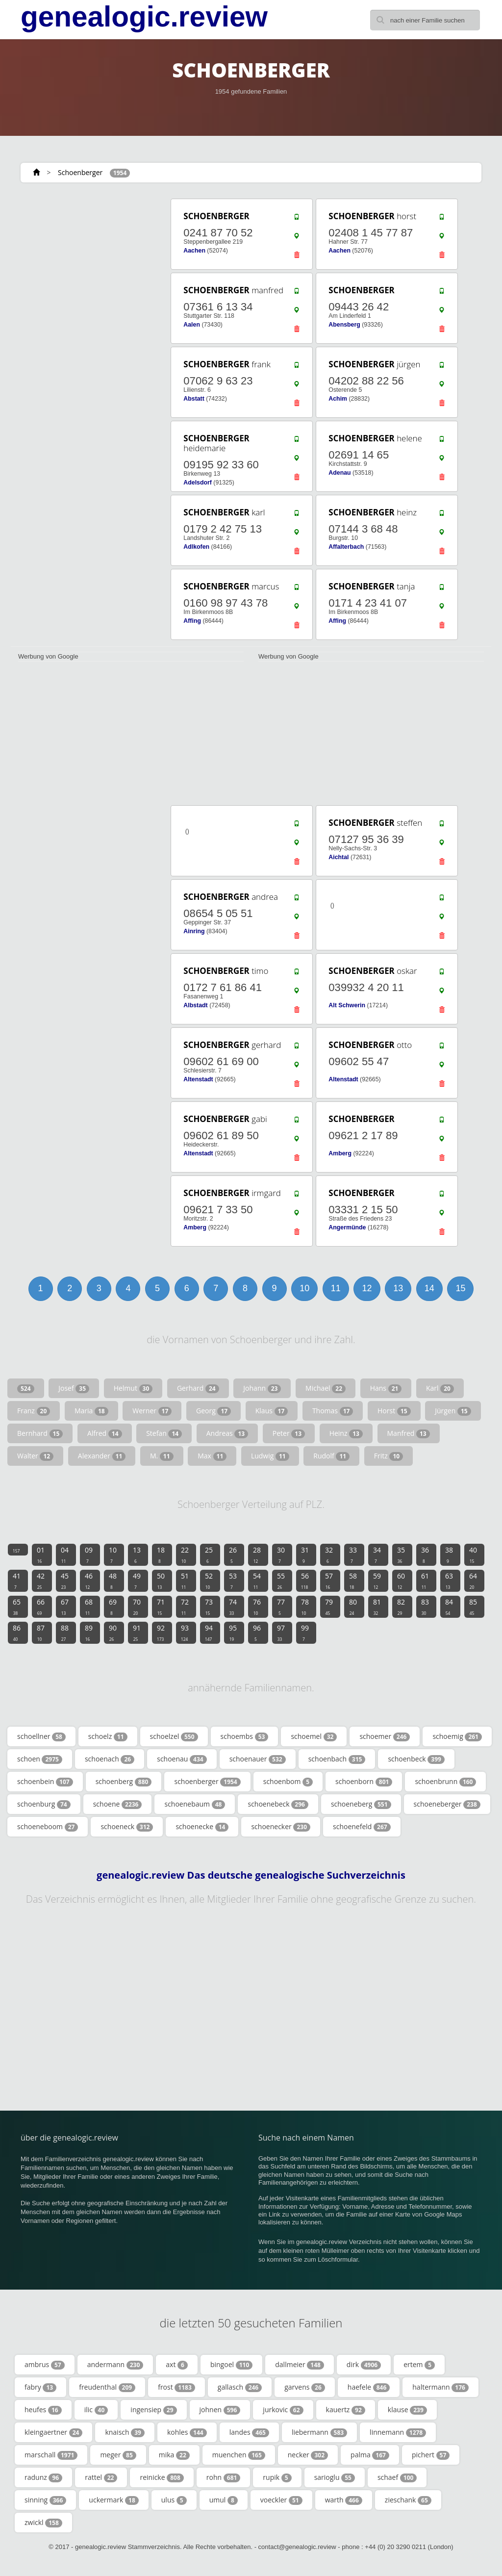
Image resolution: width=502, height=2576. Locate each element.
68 (89, 1606)
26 (233, 1554)
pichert (431, 2455)
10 (304, 1288)
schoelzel (174, 1736)
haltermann (440, 2387)
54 (257, 1580)
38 (449, 1554)
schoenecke (202, 1827)
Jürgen (453, 1411)
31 (305, 1554)
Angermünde (347, 1227)
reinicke (161, 2477)
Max (212, 1456)
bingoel (231, 2365)
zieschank (408, 2500)
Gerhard (198, 1388)
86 (17, 1632)
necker (308, 2455)
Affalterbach (346, 546)
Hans (386, 1388)
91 (137, 1632)
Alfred (104, 1433)
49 (137, 1580)
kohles (187, 2432)
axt (177, 2365)
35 (401, 1554)
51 (185, 1580)
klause (407, 2410)
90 (113, 1632)
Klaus (271, 1411)
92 (161, 1632)
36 (425, 1554)
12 (367, 1288)
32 (329, 1554)
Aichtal (338, 857)
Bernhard (40, 1433)
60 (401, 1580)
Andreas (227, 1433)
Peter (289, 1433)
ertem (419, 2365)
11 (336, 1288)
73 (209, 1606)
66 (41, 1606)
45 (65, 1580)
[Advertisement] (83, 258)
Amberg (339, 1153)
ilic (96, 2410)
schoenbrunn (445, 1781)
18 (161, 1554)
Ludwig (270, 1456)
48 (113, 1580)
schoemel (314, 1736)
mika (174, 2455)
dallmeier (299, 2365)
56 (305, 1580)
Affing (192, 620)
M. (162, 1456)
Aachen (194, 250)
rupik (277, 2477)
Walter (35, 1456)
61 (425, 1580)
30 (281, 1554)
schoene (117, 1804)
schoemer (384, 1736)
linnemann (398, 2432)
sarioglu (334, 2477)
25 (209, 1554)
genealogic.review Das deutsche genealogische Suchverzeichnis (251, 1875)
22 (185, 1554)
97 (281, 1632)
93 (185, 1632)
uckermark (113, 2500)
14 (429, 1288)
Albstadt (195, 1005)
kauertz (345, 2410)
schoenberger (207, 1781)
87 (41, 1632)
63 (449, 1580)
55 (281, 1580)
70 (137, 1606)
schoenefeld (362, 1827)
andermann (115, 2365)
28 (257, 1554)
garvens (304, 2387)
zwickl (43, 2522)
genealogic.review (144, 16)
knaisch (125, 2432)
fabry (40, 2387)
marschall (51, 2455)
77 (281, 1606)
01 (41, 1554)
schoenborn (363, 1781)
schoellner (41, 1736)
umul (223, 2500)
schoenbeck (416, 1759)
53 (233, 1580)
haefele (369, 2387)
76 (257, 1606)
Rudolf (331, 1456)
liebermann (319, 2432)
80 (353, 1606)
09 (89, 1554)
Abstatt (193, 398)
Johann (262, 1388)
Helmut (133, 1388)
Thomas (332, 1411)
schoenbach (337, 1759)
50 (161, 1580)
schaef (397, 2477)
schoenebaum (194, 1804)
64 (473, 1580)
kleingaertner (53, 2432)
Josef (73, 1388)
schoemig (457, 1736)
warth (343, 2500)
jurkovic (283, 2410)
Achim (337, 398)
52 (209, 1580)
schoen (39, 1759)
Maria (91, 1411)
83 (425, 1606)
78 (305, 1606)
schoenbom (288, 1781)
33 (353, 1554)
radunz (43, 2477)
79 (329, 1606)
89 (89, 1632)
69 (113, 1606)
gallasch (240, 2387)
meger (118, 2455)
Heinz (346, 1433)
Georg (213, 1411)
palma (370, 2455)
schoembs (245, 1736)
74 (233, 1606)
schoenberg (124, 1781)
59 (377, 1580)
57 (329, 1580)
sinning (45, 2500)
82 (401, 1606)
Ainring (193, 931)
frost (176, 2387)
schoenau (181, 1759)
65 (17, 1606)
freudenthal (107, 2387)
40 (473, 1554)
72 (185, 1606)
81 (377, 1606)
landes (249, 2432)
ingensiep (153, 2410)
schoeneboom (47, 1827)
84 (449, 1606)
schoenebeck (278, 1804)
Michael (325, 1388)
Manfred (408, 1433)
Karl (440, 1388)
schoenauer (257, 1759)
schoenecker (280, 1827)
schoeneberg (361, 1804)
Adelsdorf (197, 482)
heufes (43, 2410)
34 (377, 1554)
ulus (174, 2500)
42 (41, 1580)
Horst (394, 1411)
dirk (364, 2365)
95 (233, 1632)
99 (305, 1632)
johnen (220, 2410)
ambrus (45, 2365)
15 (460, 1288)
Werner (152, 1411)
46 (89, 1580)
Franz (33, 1411)
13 (398, 1288)
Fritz (388, 1456)
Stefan (164, 1433)
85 (473, 1606)
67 (65, 1606)
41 (17, 1580)
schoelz (107, 1736)
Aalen (191, 324)
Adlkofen (196, 546)
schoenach (109, 1759)
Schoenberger (80, 172)
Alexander (102, 1456)
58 (353, 1580)
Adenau (339, 472)
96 (257, 1632)
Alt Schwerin (346, 1005)
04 (65, 1554)
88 (65, 1632)
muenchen (238, 2455)
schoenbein (45, 1781)
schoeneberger (447, 1804)
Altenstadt (198, 1079)
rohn (223, 2477)
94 (209, 1632)
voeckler (281, 2500)
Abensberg (344, 324)
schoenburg (44, 1804)
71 (161, 1606)
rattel (101, 2477)
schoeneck (126, 1827)
